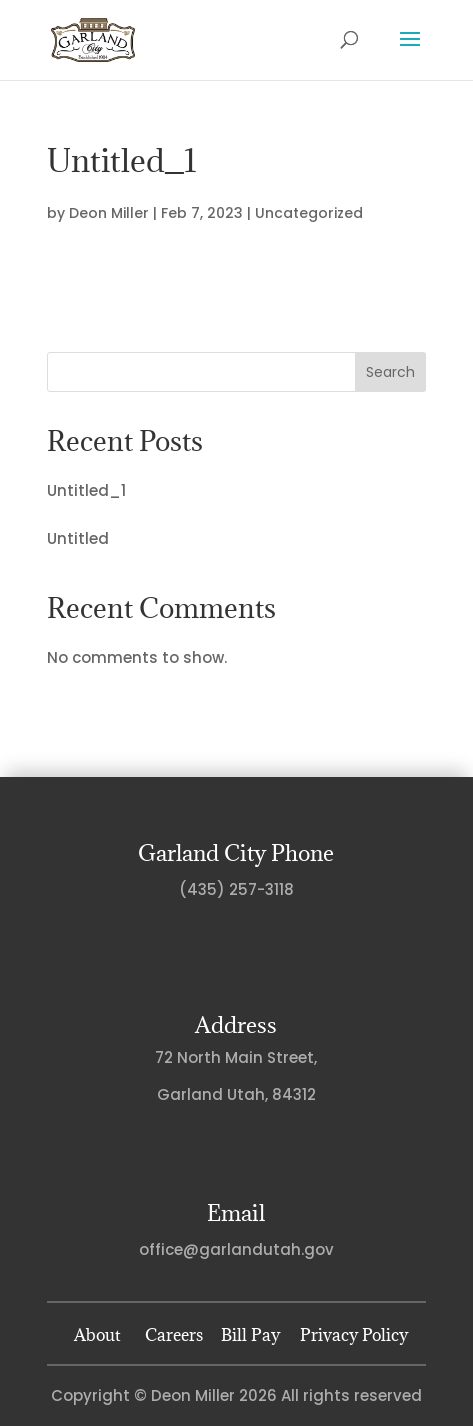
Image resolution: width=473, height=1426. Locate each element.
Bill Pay (250, 1335)
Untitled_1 (86, 490)
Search (390, 372)
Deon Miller (109, 213)
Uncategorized (309, 213)
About (97, 1335)
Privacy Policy (350, 1335)
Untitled (78, 538)
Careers (174, 1335)
